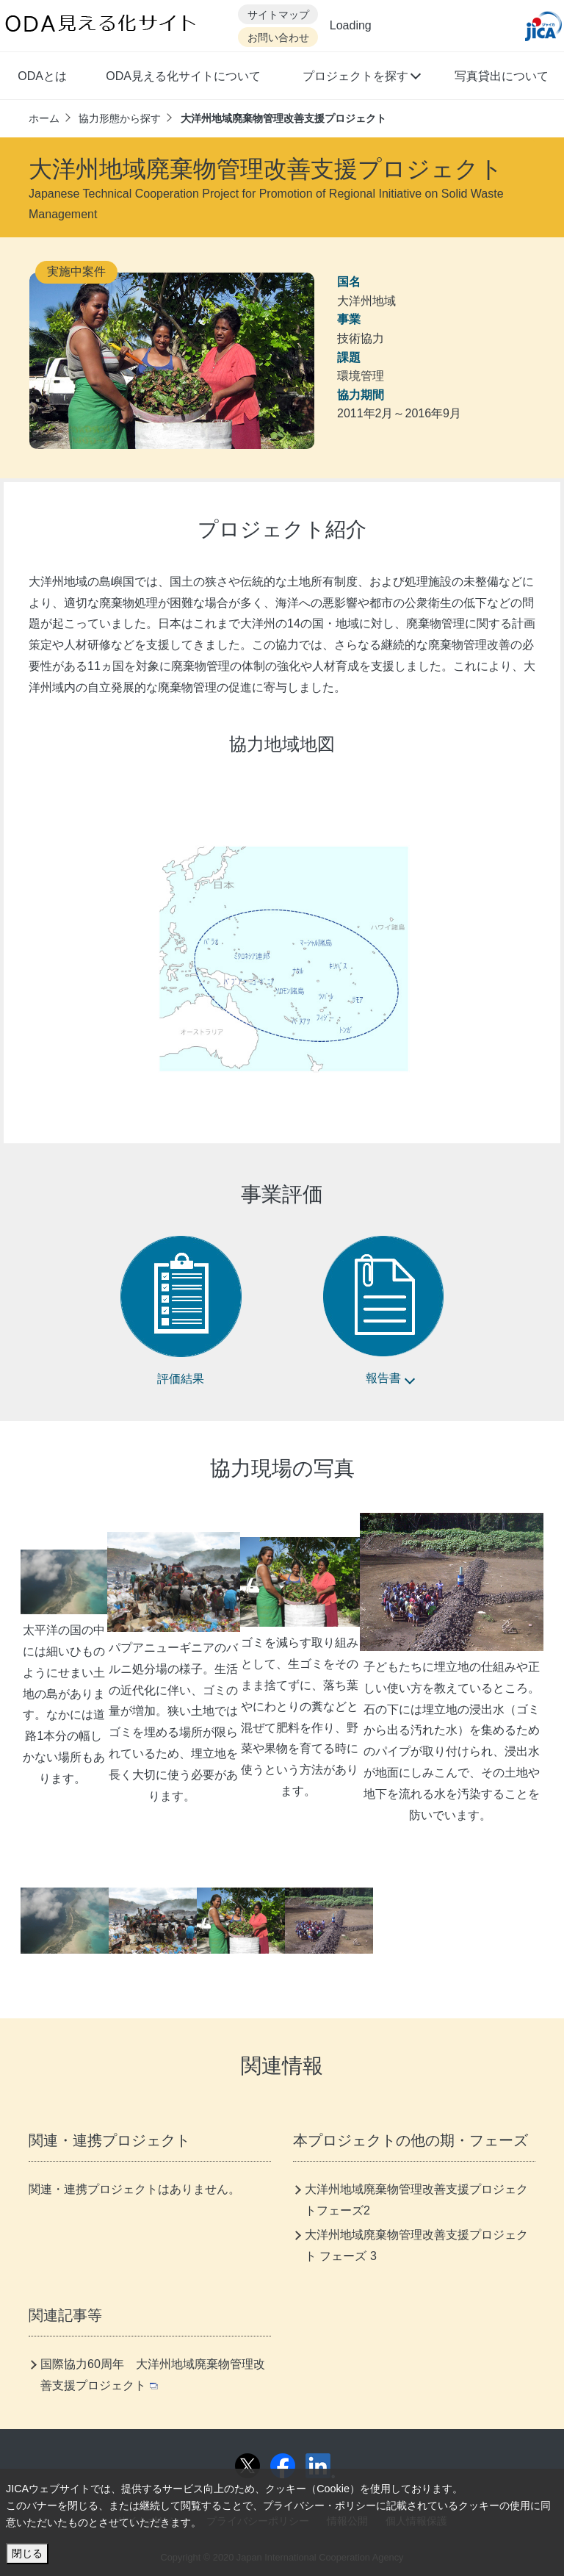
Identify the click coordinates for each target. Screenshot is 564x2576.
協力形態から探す (120, 118)
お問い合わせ (278, 37)
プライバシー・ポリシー (319, 2505)
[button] (361, 77)
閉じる (27, 2553)
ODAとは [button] (42, 76)
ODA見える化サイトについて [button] (183, 76)
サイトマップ (278, 15)
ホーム (44, 118)
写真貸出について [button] (502, 76)
